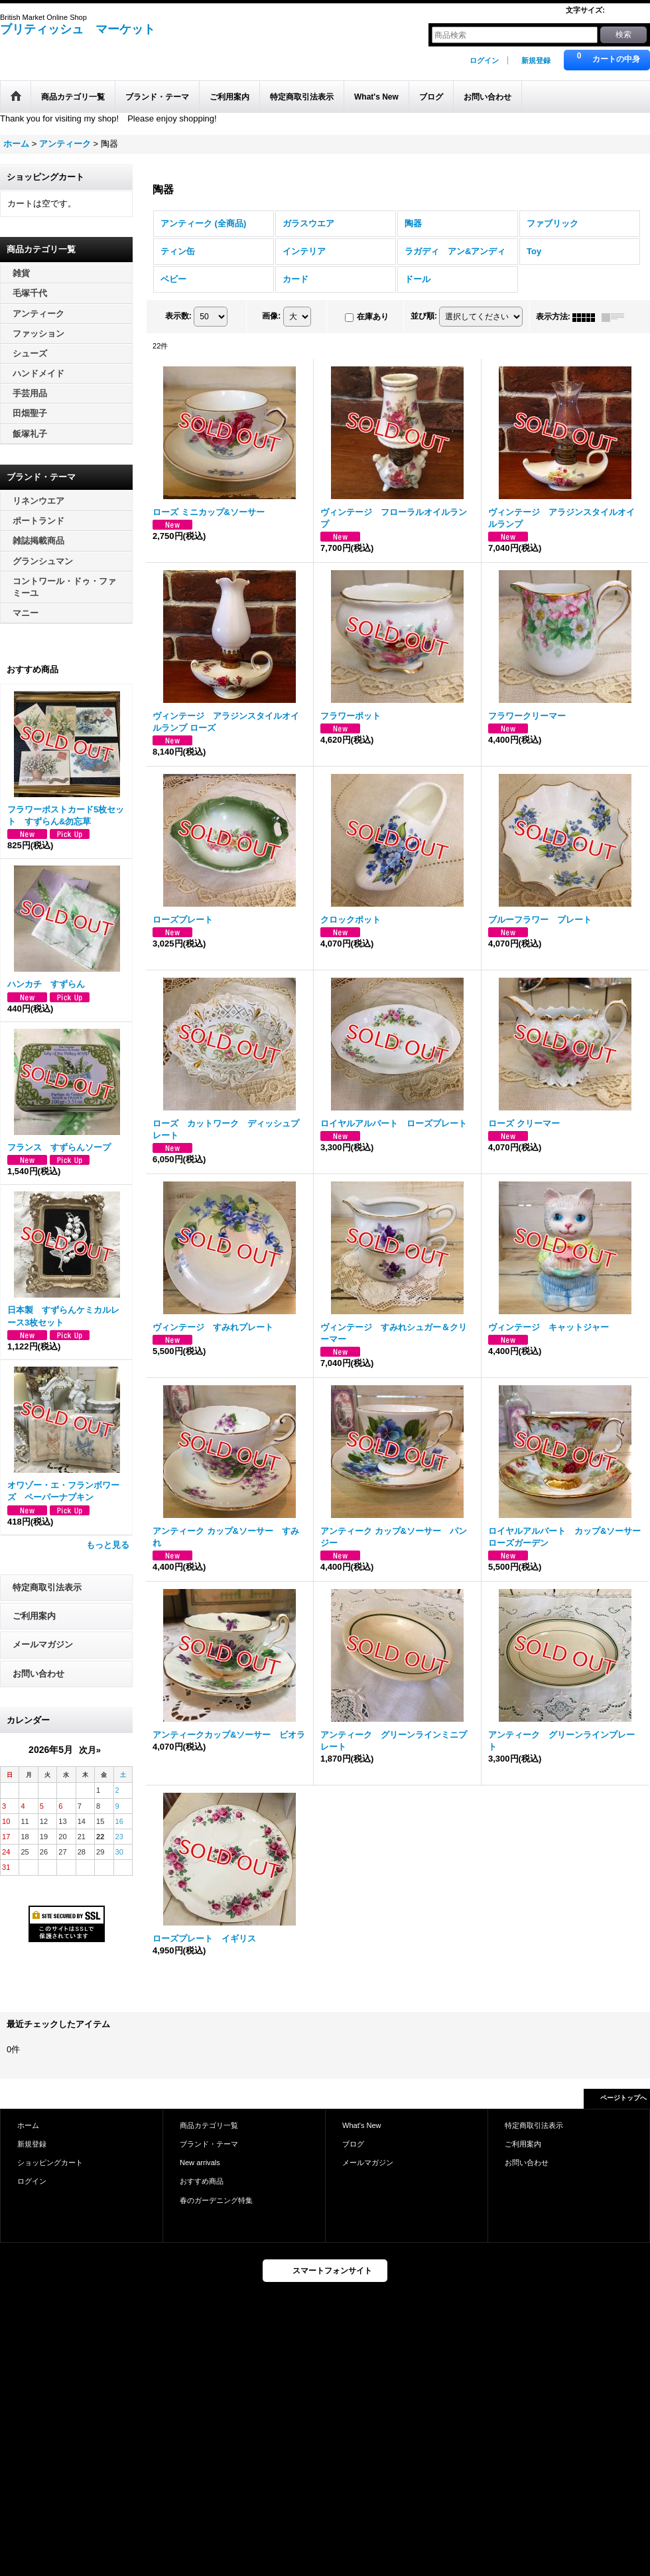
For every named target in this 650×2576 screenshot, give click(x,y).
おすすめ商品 (202, 2181)
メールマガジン (43, 1644)
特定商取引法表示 (47, 1587)
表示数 (178, 316)
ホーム (28, 2125)
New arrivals (200, 2162)
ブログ (353, 2144)
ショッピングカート (50, 2162)
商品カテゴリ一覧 (209, 2125)
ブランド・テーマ (209, 2144)
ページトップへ (623, 2097)
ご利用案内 (34, 1616)
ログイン (484, 60)
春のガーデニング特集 (216, 2200)
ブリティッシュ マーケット (77, 29)
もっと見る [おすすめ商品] (107, 1545)
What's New (361, 2125)
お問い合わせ (38, 1674)
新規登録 (536, 60)
